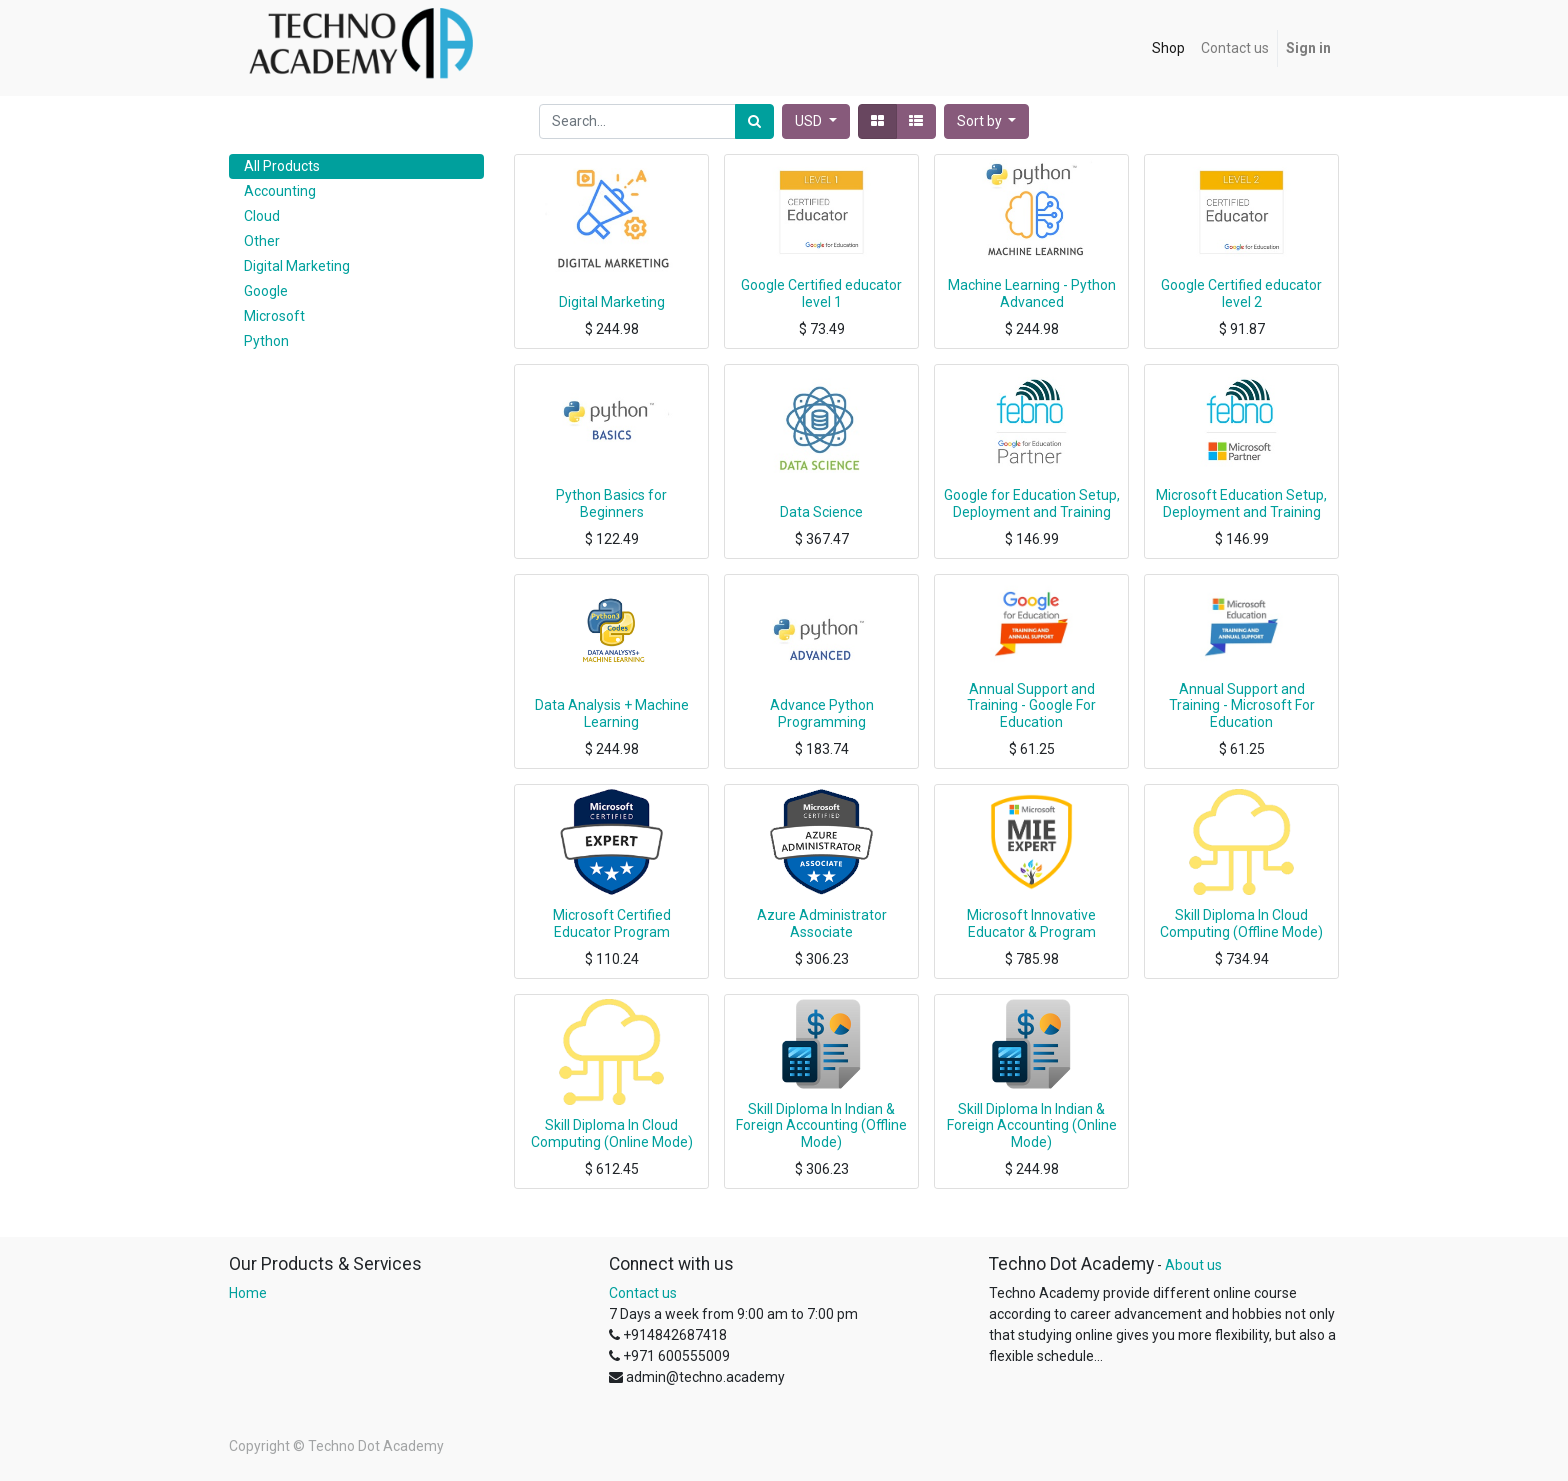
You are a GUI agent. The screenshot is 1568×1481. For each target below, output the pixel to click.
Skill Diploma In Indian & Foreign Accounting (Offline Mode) (821, 1126)
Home (248, 1293)
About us (1193, 1265)
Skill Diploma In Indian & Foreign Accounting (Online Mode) (1032, 1126)
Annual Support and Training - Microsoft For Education (1242, 706)
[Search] (754, 121)
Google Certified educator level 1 (821, 293)
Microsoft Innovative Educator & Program (1031, 923)
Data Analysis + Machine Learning (612, 713)
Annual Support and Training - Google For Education (1031, 706)
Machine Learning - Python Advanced (1032, 293)
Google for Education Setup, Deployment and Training (1032, 503)
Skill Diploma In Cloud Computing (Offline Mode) (1241, 923)
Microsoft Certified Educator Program (612, 923)
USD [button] (810, 121)
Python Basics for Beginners (611, 503)
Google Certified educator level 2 (1241, 293)
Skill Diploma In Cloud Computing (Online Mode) (612, 1133)
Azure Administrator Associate (822, 923)
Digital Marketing (612, 302)
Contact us (643, 1293)
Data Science (821, 512)
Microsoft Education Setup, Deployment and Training (1241, 503)
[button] (987, 121)
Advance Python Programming (822, 713)
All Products (282, 166)
